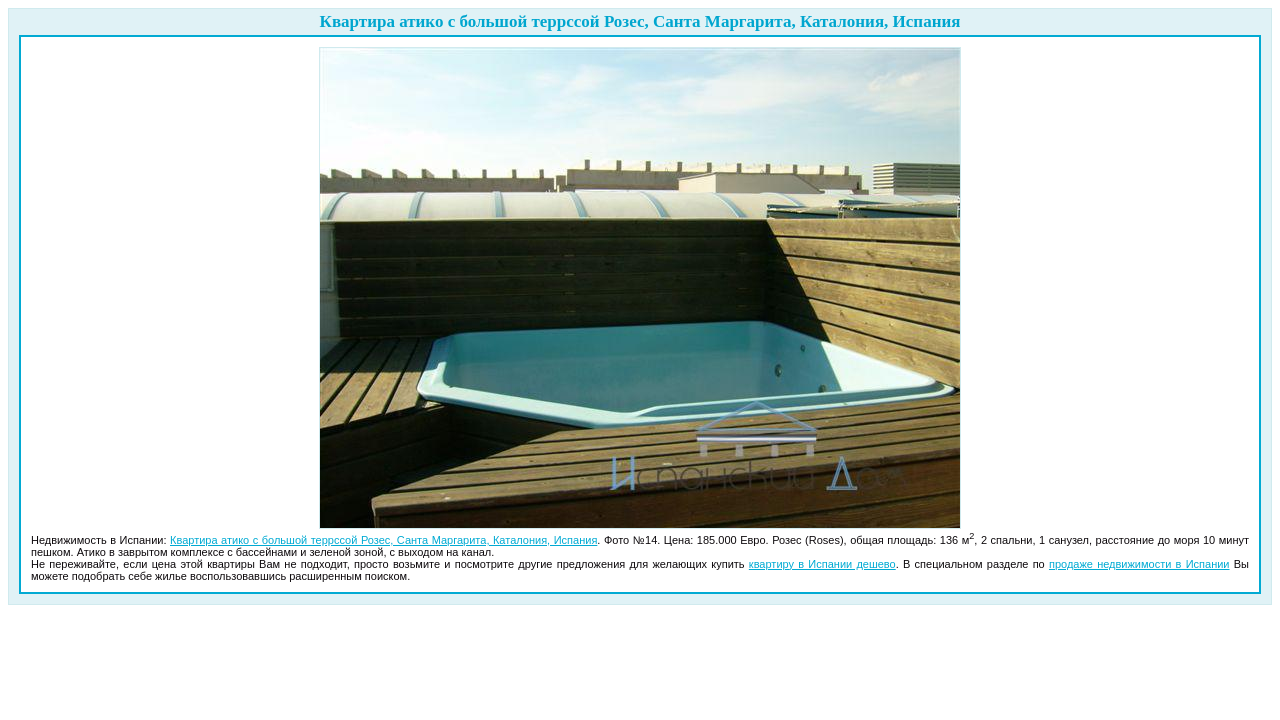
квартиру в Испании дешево (822, 564)
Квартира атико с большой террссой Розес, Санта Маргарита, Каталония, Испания (383, 540)
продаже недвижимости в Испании (1139, 564)
